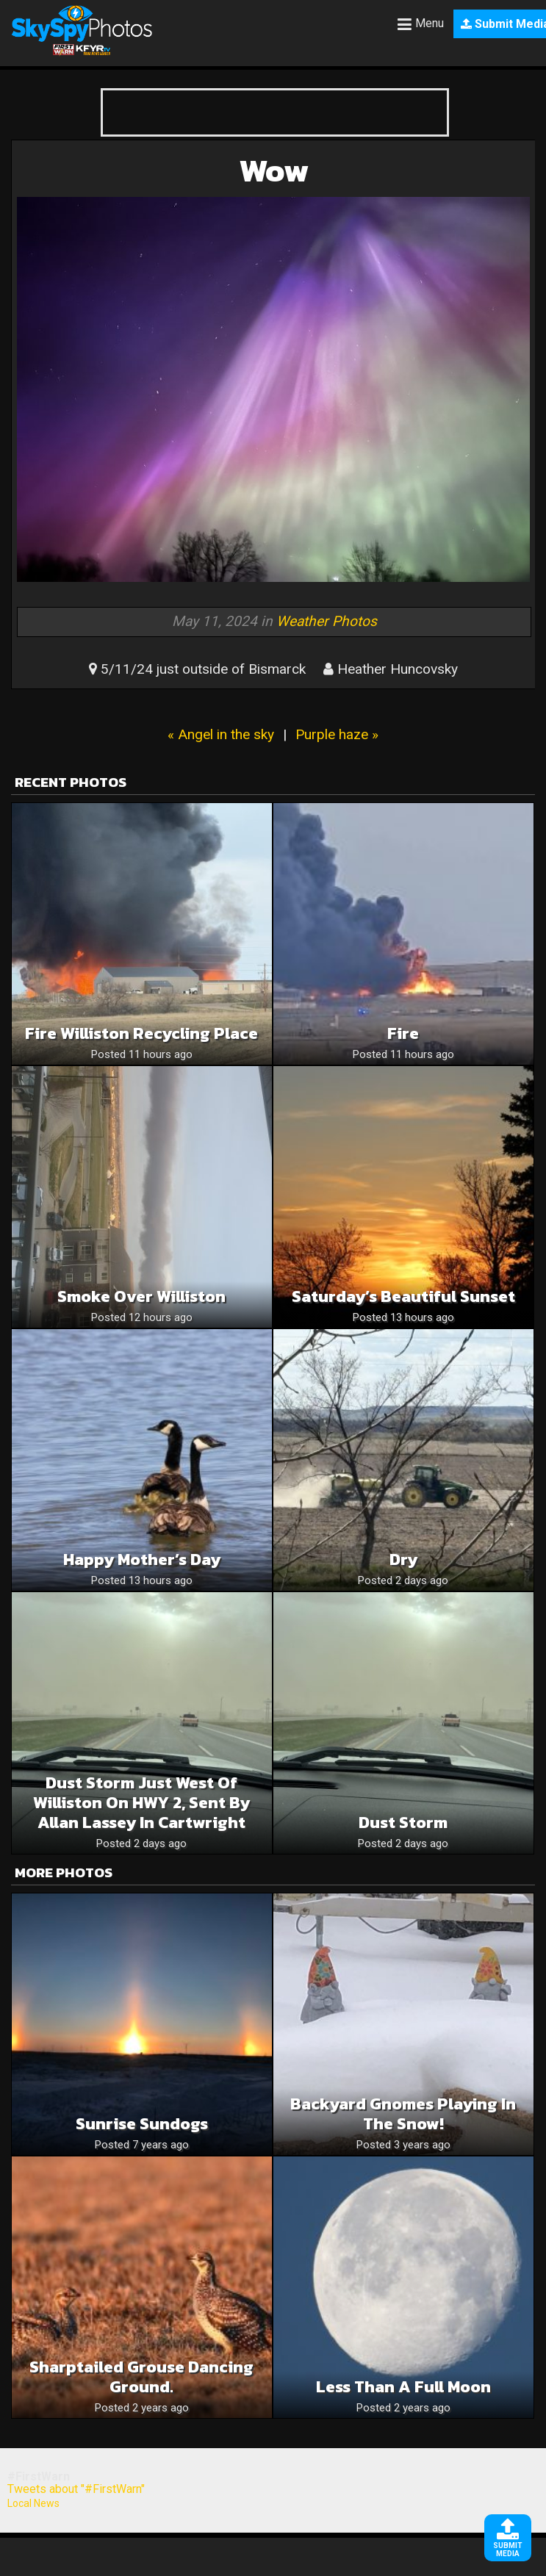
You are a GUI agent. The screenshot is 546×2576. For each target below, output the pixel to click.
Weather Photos (326, 621)
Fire (403, 1033)
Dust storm (403, 1822)
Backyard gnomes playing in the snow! (403, 2114)
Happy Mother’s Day (141, 1559)
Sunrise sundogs (142, 2124)
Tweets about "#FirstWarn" (76, 2489)
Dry (403, 1559)
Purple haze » (336, 734)
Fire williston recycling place (141, 1033)
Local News (33, 2503)
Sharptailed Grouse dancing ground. (141, 2377)
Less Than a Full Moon (403, 2387)
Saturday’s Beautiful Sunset (403, 1296)
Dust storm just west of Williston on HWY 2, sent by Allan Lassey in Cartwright (141, 1802)
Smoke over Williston (141, 1296)
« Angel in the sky (221, 734)
